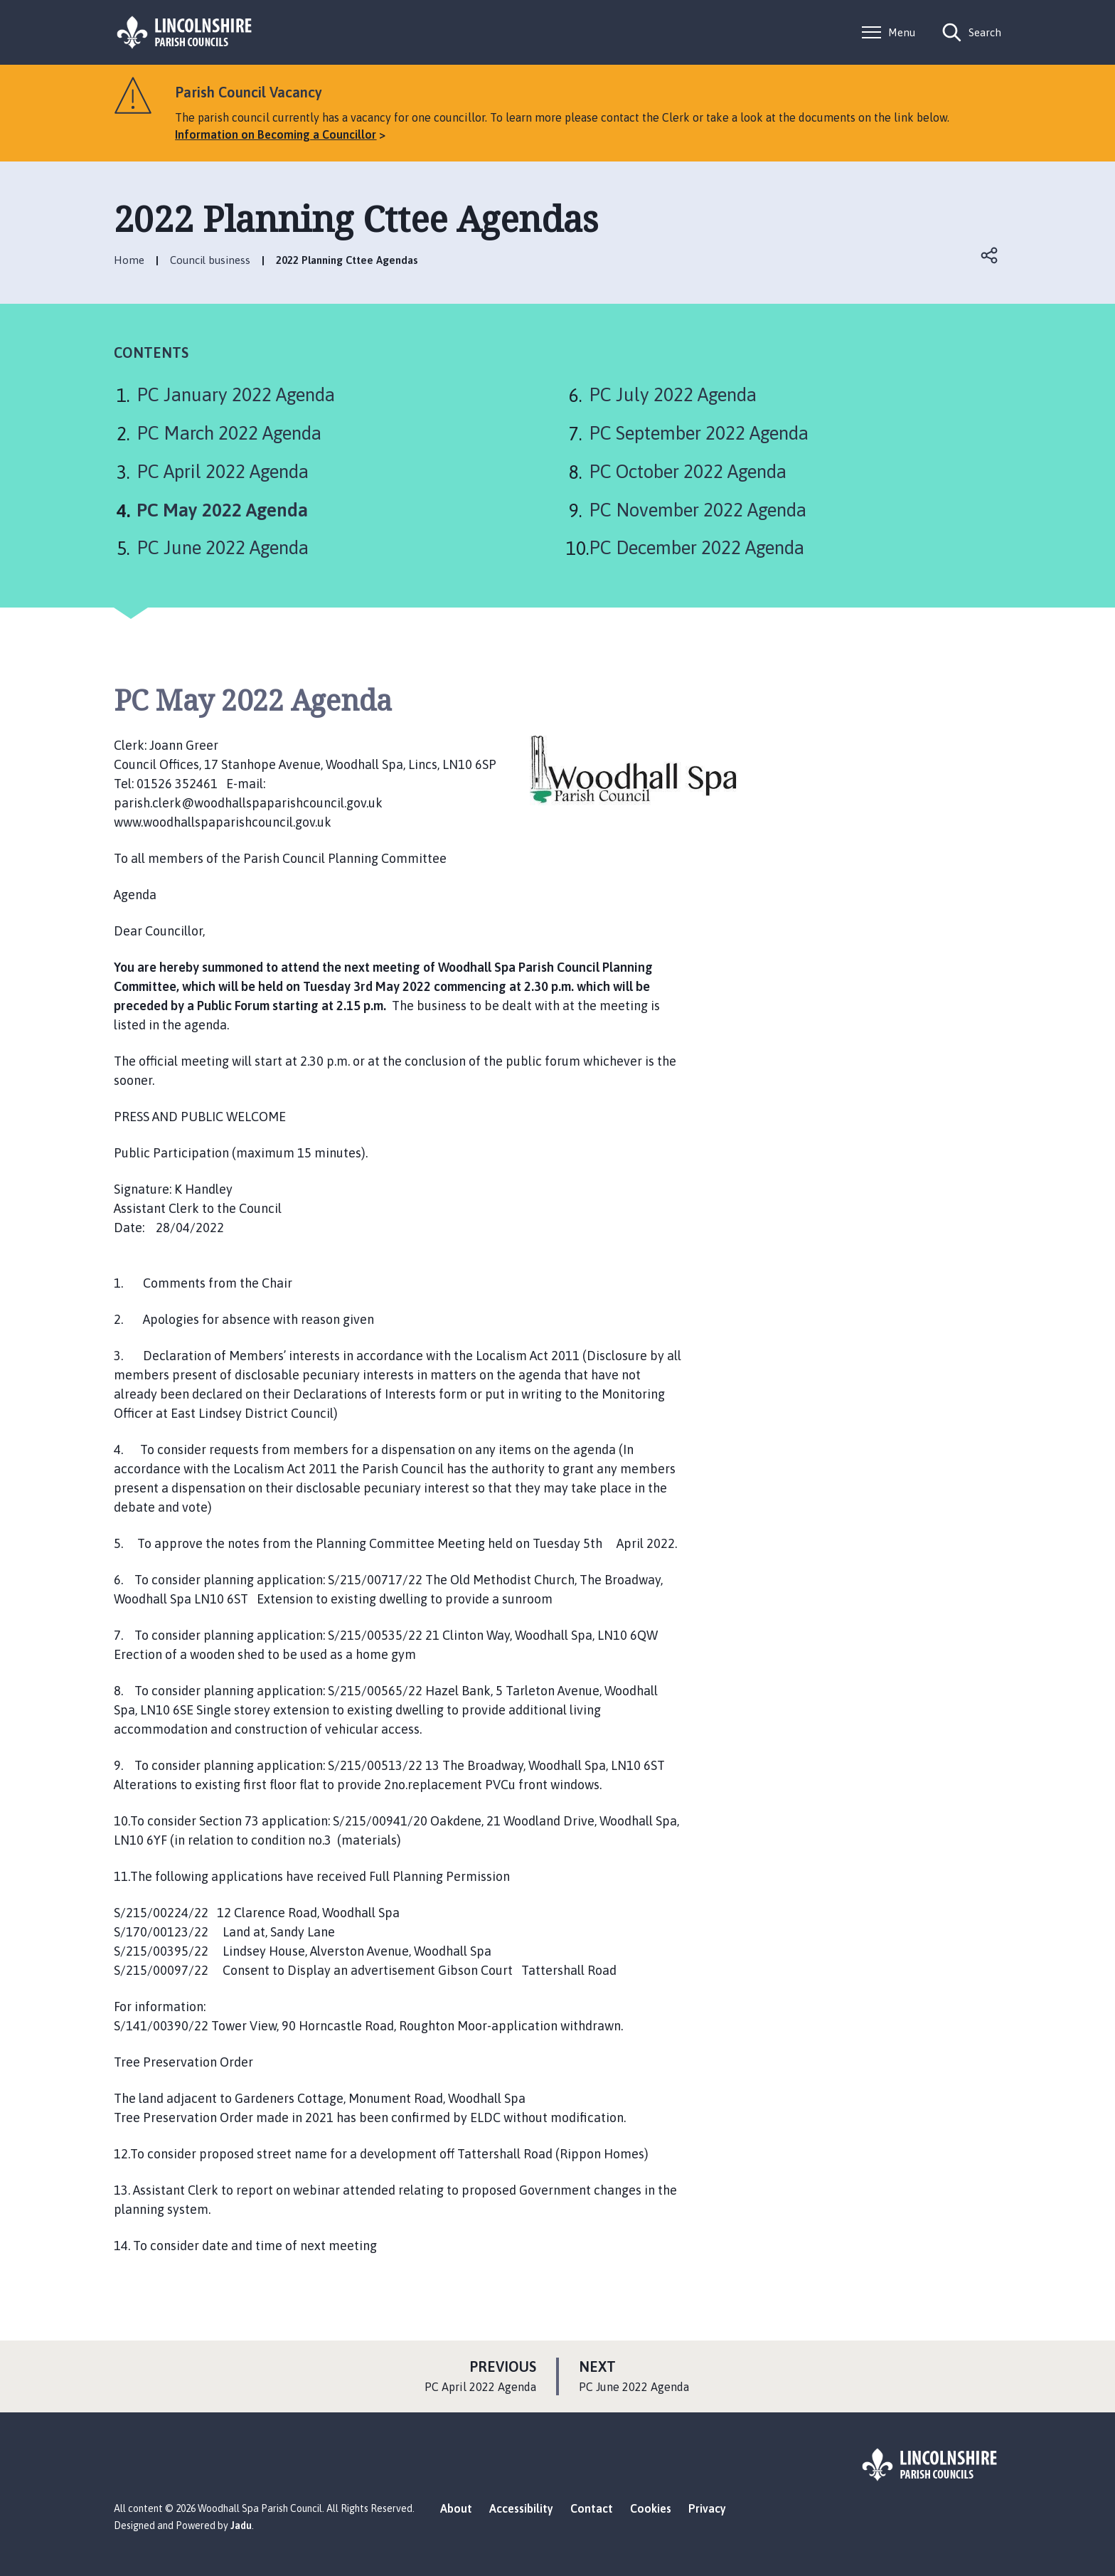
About (456, 2508)
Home (129, 260)
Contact (591, 2508)
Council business (210, 260)
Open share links (989, 255)
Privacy (707, 2508)
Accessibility (521, 2508)
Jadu (241, 2525)
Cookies (650, 2508)
